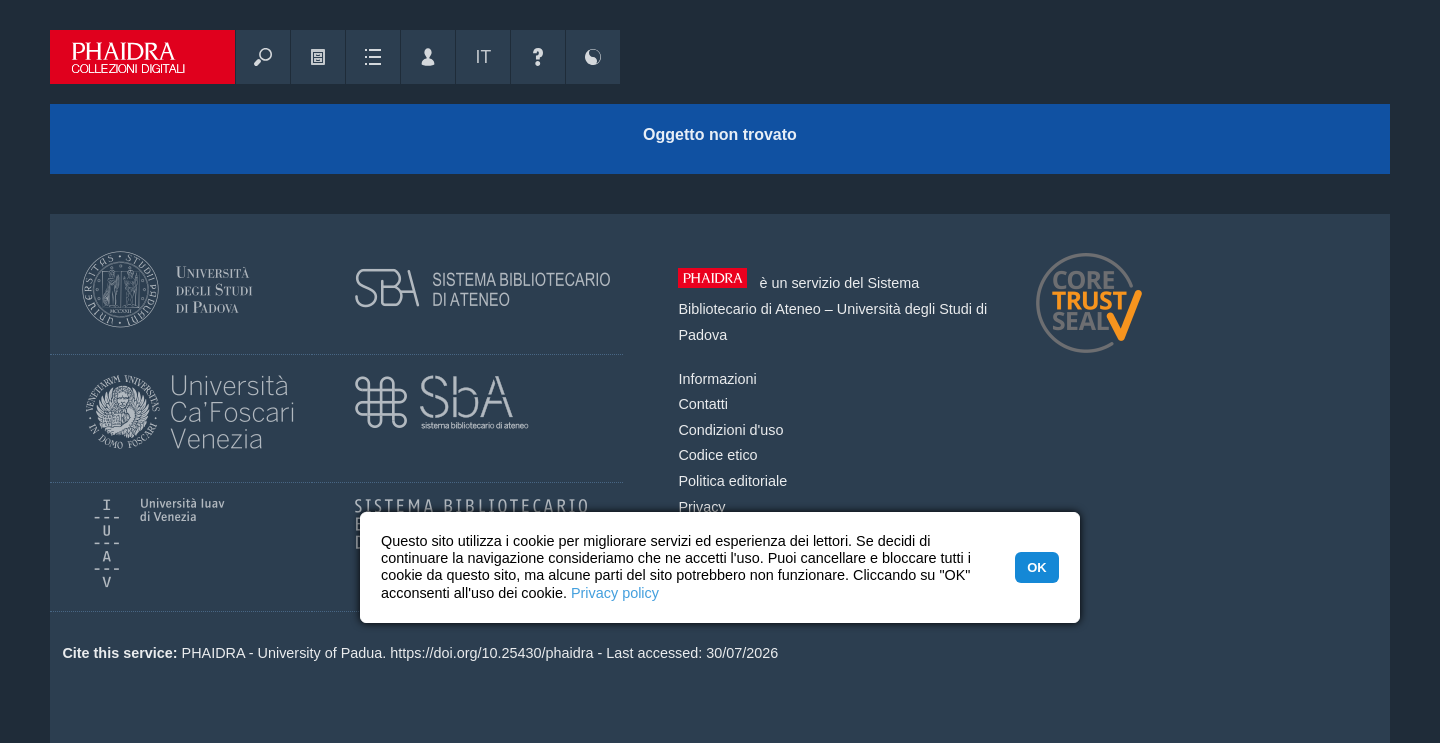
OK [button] (1036, 567)
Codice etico (717, 455)
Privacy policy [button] (615, 593)
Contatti (703, 404)
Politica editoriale (732, 481)
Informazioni (717, 379)
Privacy (701, 507)
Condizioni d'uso (730, 430)
